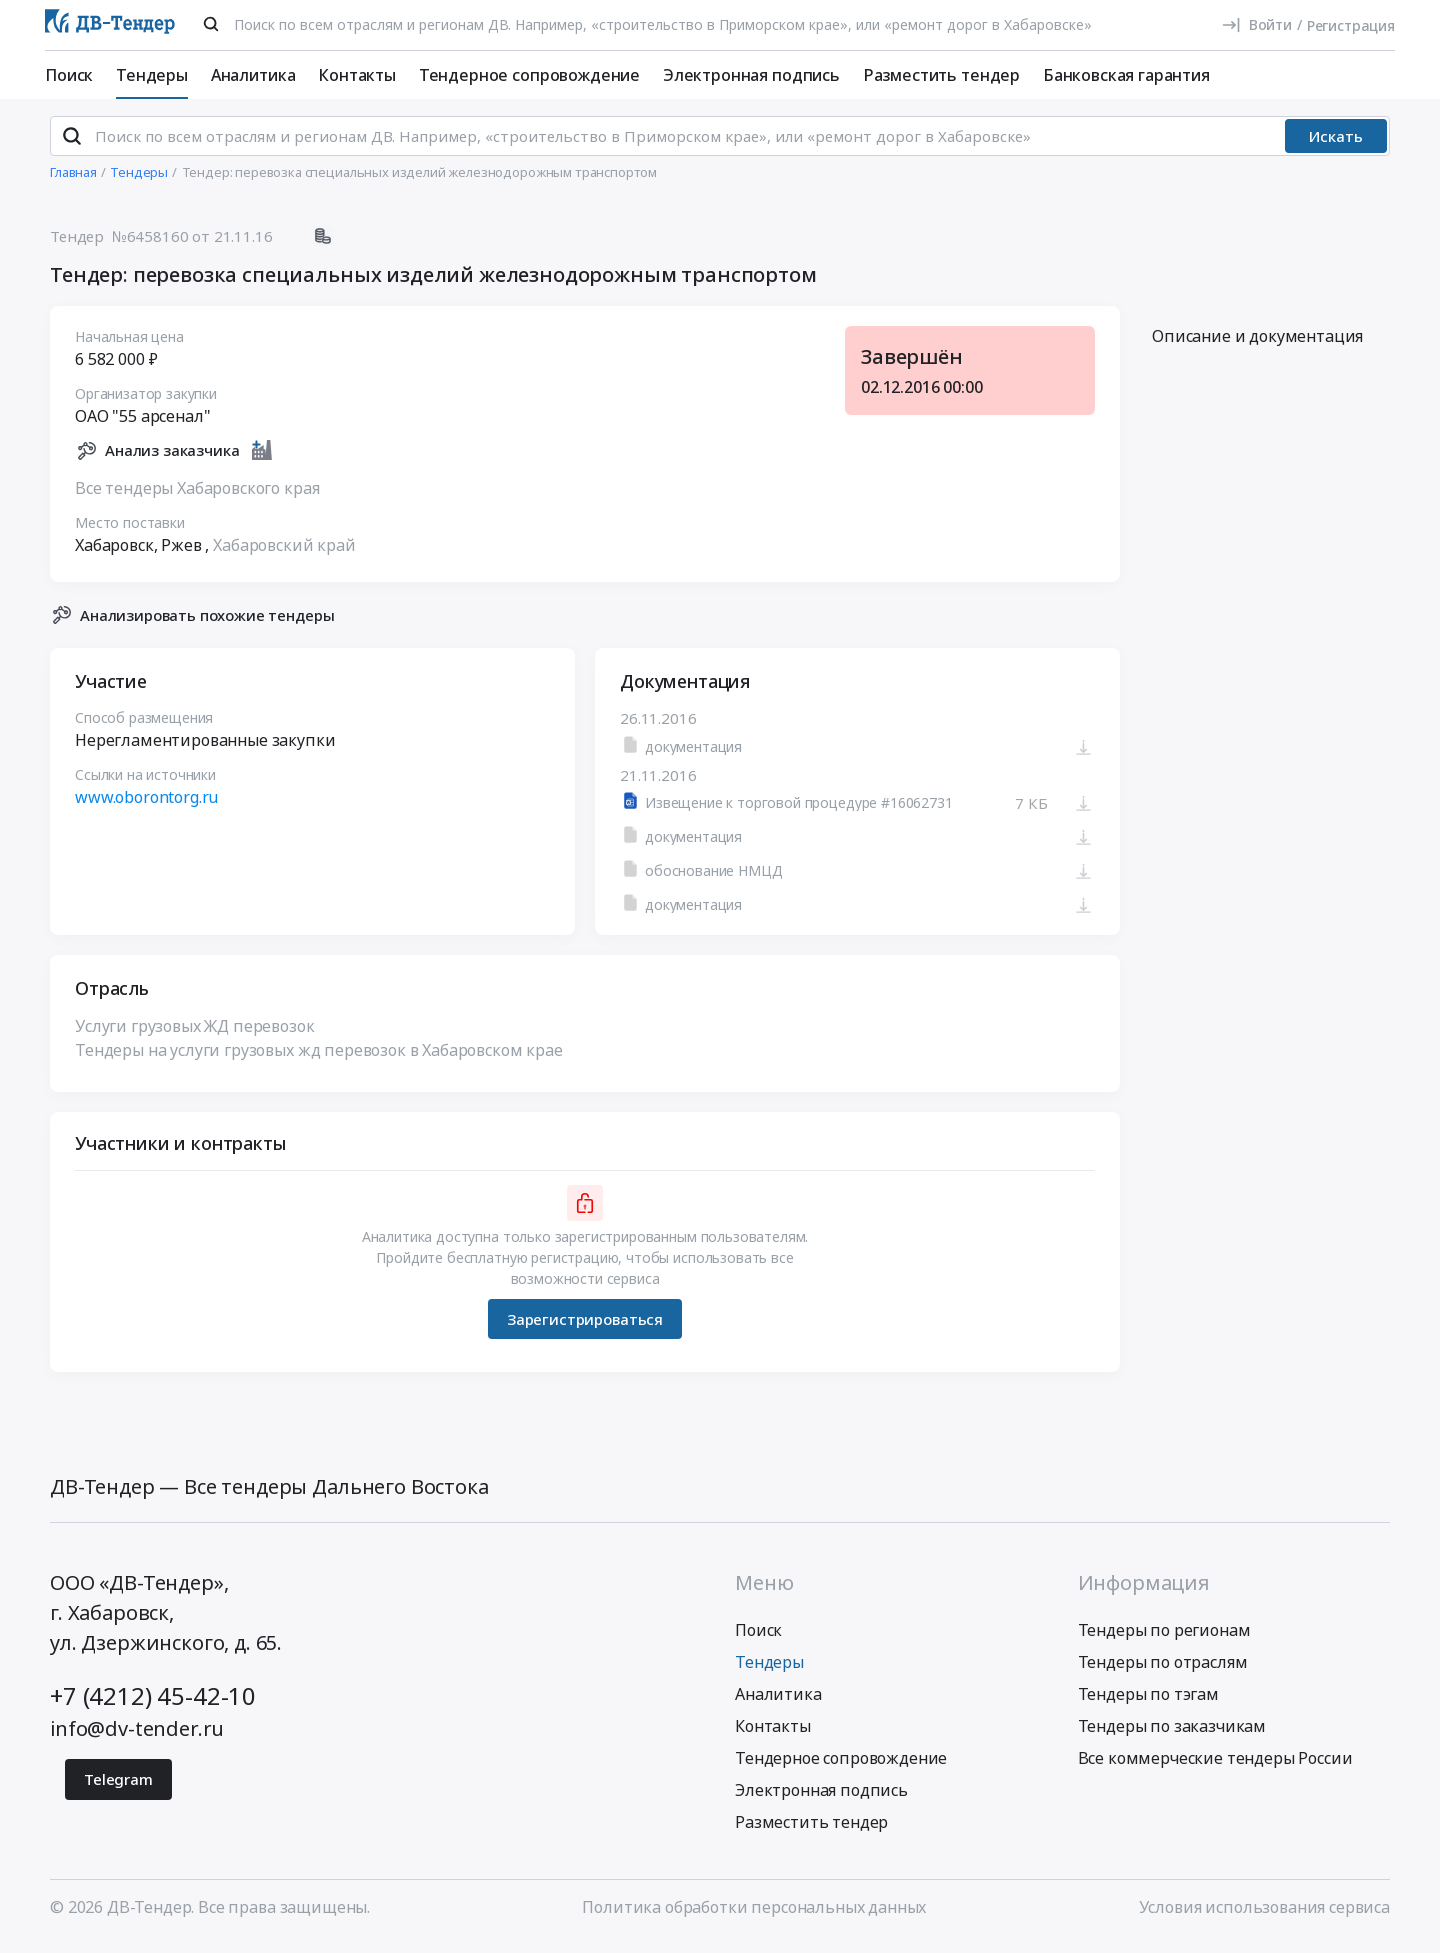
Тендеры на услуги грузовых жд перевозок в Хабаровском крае (319, 1059)
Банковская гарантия (1126, 75)
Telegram (118, 1788)
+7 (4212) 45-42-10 (153, 1704)
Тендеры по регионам (1164, 1639)
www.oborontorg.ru (146, 806)
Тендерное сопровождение (529, 75)
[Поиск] (211, 24)
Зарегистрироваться (585, 1327)
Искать (1336, 145)
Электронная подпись (751, 75)
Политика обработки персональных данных (754, 1916)
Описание (1257, 345)
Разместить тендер (941, 75)
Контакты (357, 75)
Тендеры (152, 75)
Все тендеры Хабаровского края (197, 496)
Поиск (69, 75)
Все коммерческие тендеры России (1215, 1767)
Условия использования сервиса (1264, 1916)
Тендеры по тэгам (1148, 1703)
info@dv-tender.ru (137, 1737)
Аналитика (253, 75)
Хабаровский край (284, 553)
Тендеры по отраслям (1163, 1671)
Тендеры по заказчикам (1172, 1735)
